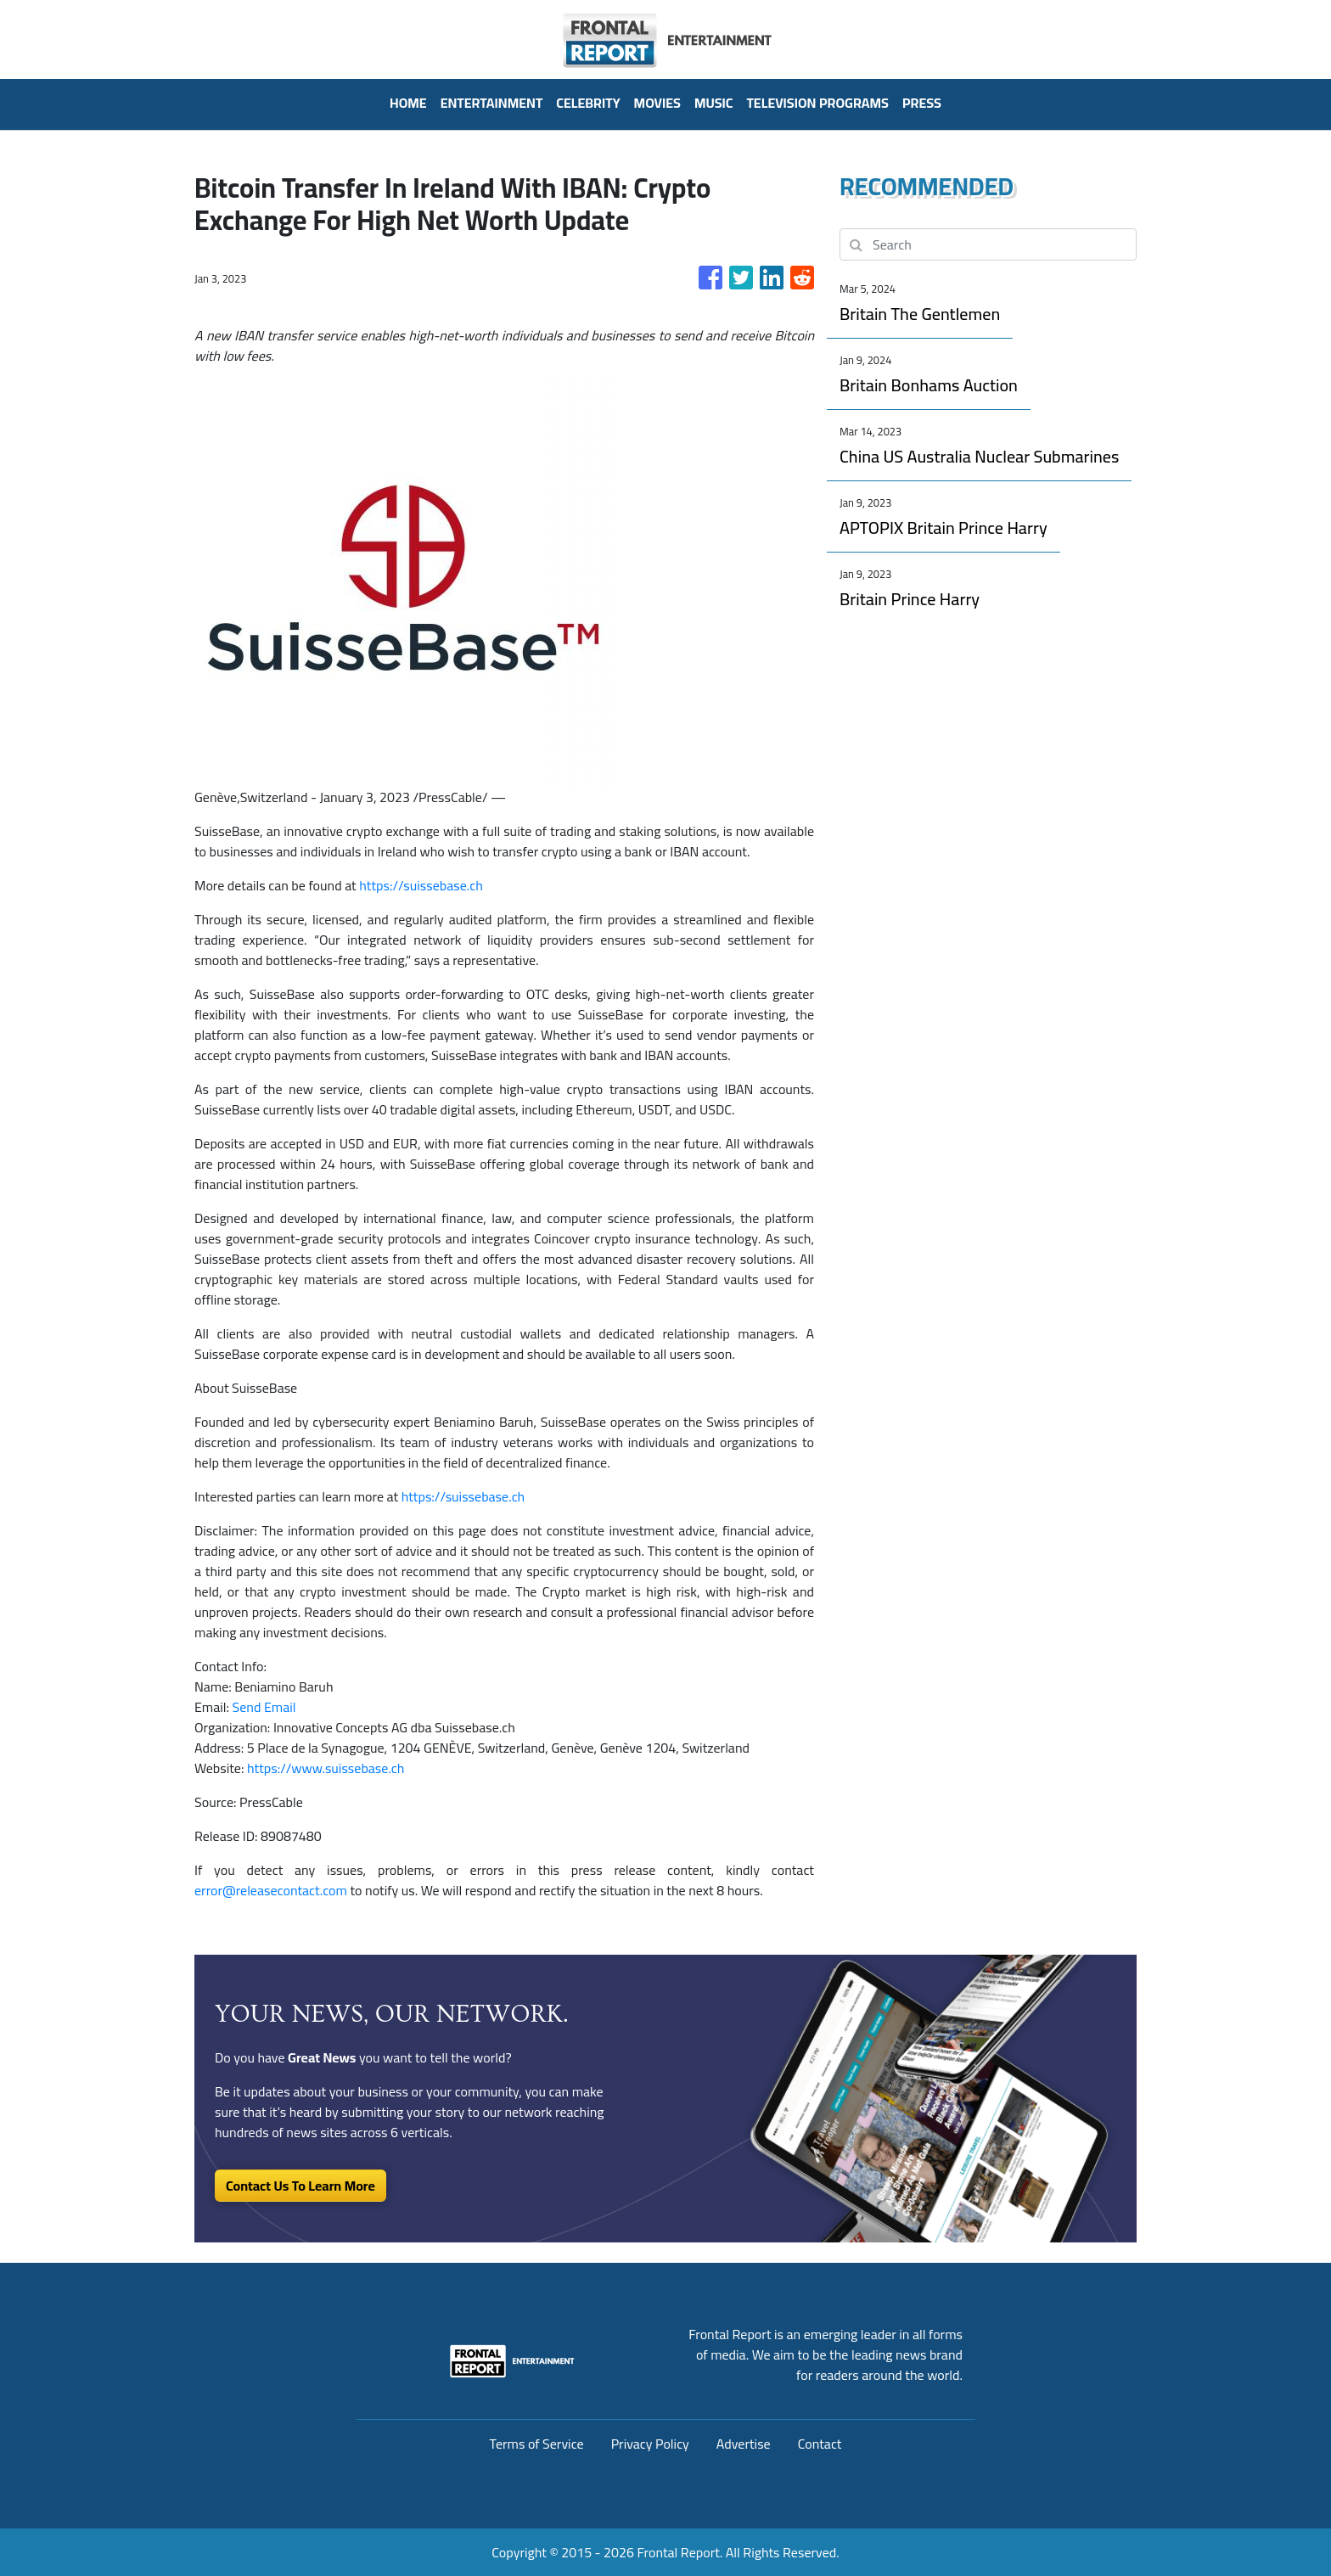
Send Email (264, 1707)
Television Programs (817, 102)
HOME (408, 102)
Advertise (743, 2443)
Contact (820, 2443)
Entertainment (492, 102)
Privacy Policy (650, 2443)
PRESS (921, 102)
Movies (657, 102)
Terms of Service (537, 2443)
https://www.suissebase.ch (326, 1768)
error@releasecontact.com (270, 1890)
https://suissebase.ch (421, 885)
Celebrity (588, 102)
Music (713, 102)
